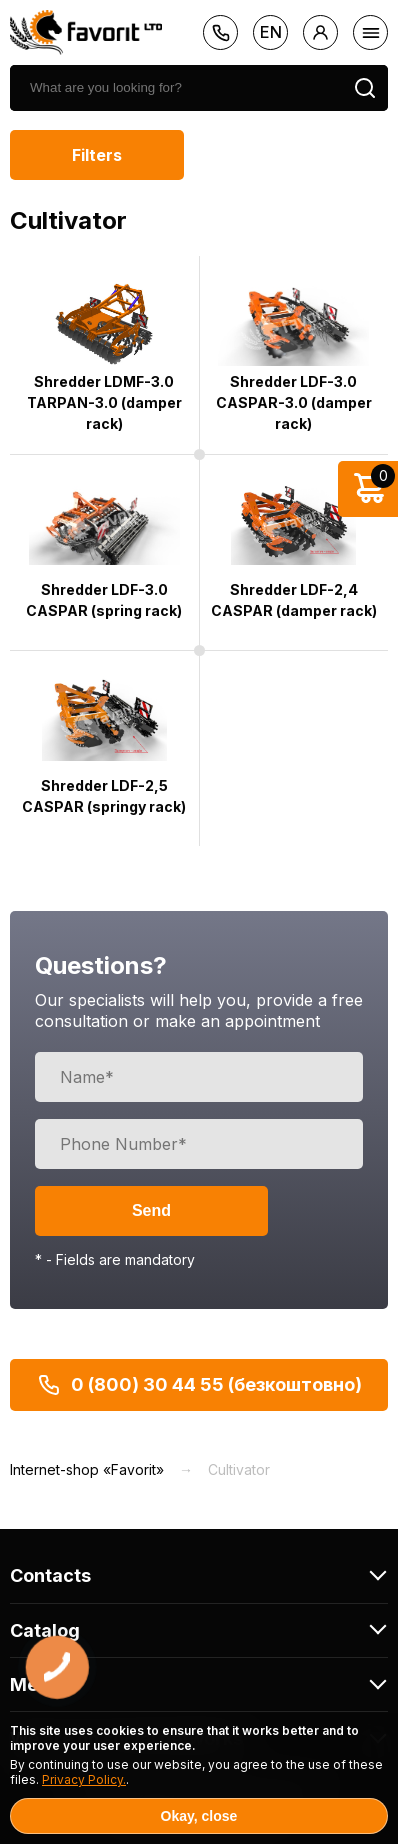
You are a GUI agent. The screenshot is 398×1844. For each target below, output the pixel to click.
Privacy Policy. (84, 1779)
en (271, 32)
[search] (176, 88)
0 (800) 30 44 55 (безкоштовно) (199, 1385)
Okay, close (199, 1816)
